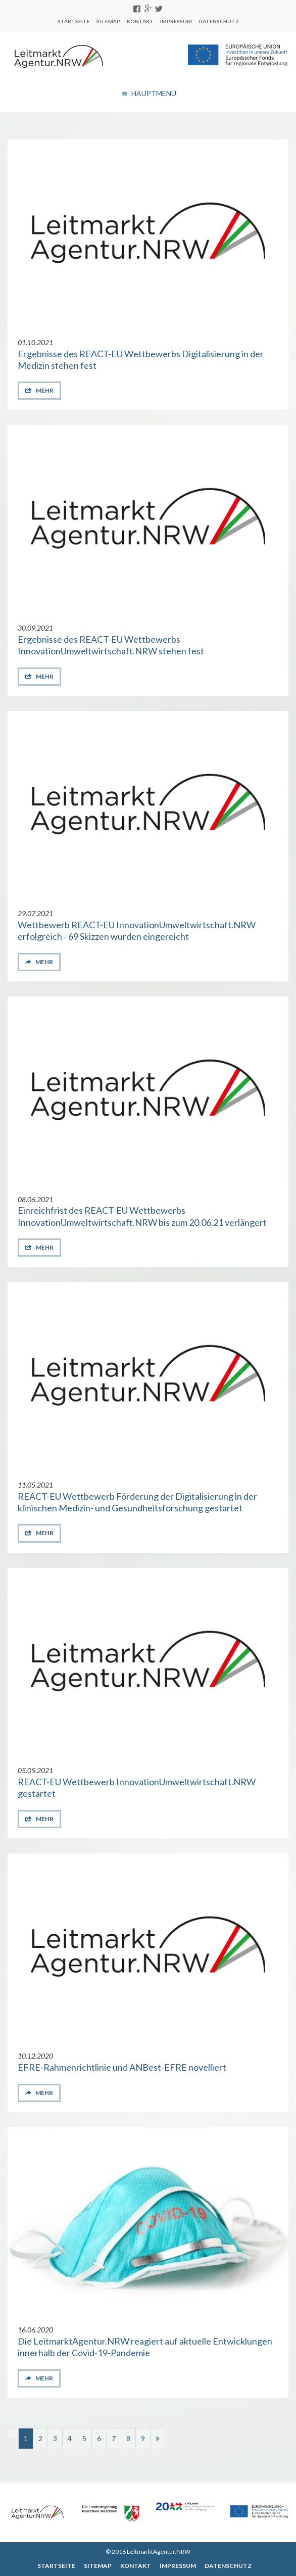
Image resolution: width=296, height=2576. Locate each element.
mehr (44, 390)
